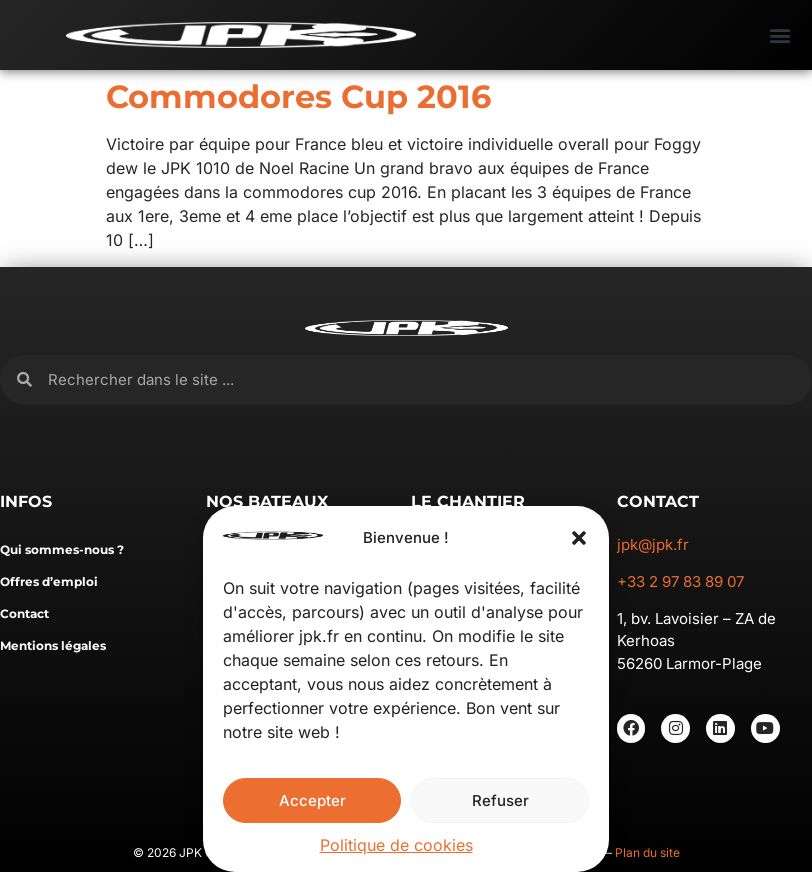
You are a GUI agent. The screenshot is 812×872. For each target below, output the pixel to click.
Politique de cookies (396, 845)
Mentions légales (53, 645)
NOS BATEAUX (267, 501)
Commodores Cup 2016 (298, 96)
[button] (579, 538)
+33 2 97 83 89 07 (680, 581)
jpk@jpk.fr (653, 544)
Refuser (500, 800)
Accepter (312, 800)
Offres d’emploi (49, 581)
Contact (24, 613)
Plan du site (647, 852)
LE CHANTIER (468, 501)
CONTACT (658, 501)
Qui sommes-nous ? (62, 549)
